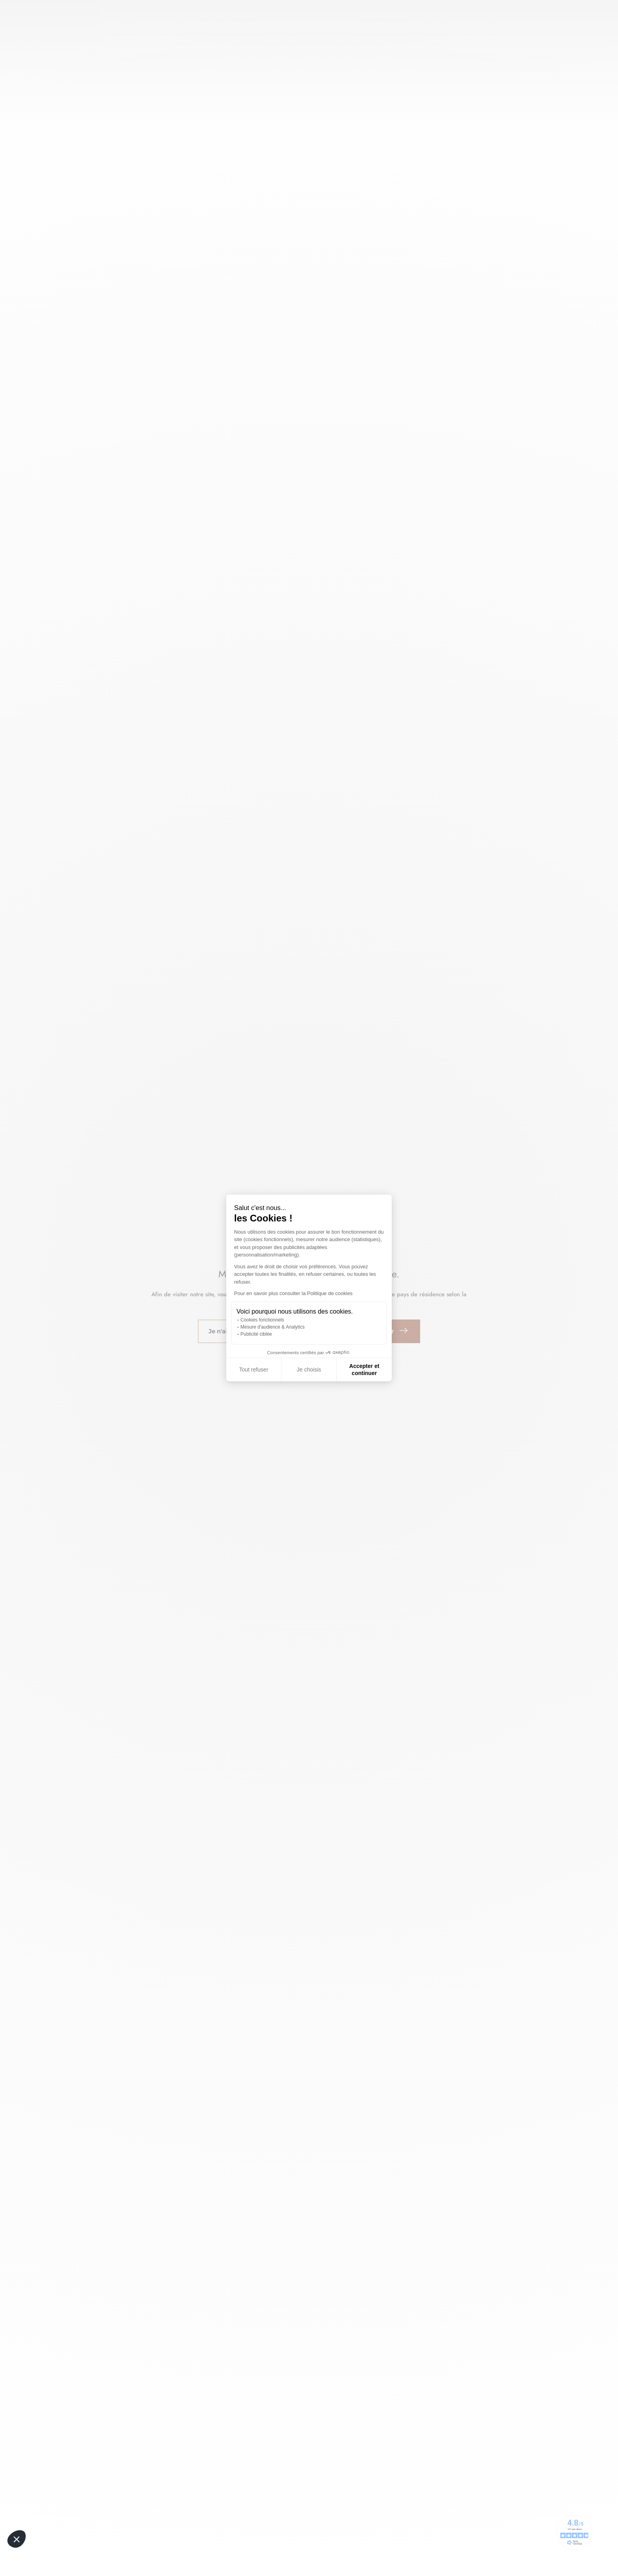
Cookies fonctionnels (262, 1320)
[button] (16, 2539)
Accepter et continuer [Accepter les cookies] (364, 1369)
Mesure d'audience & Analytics (272, 1327)
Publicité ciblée (256, 1334)
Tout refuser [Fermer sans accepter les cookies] (253, 1369)
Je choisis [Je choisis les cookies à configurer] (309, 1369)
